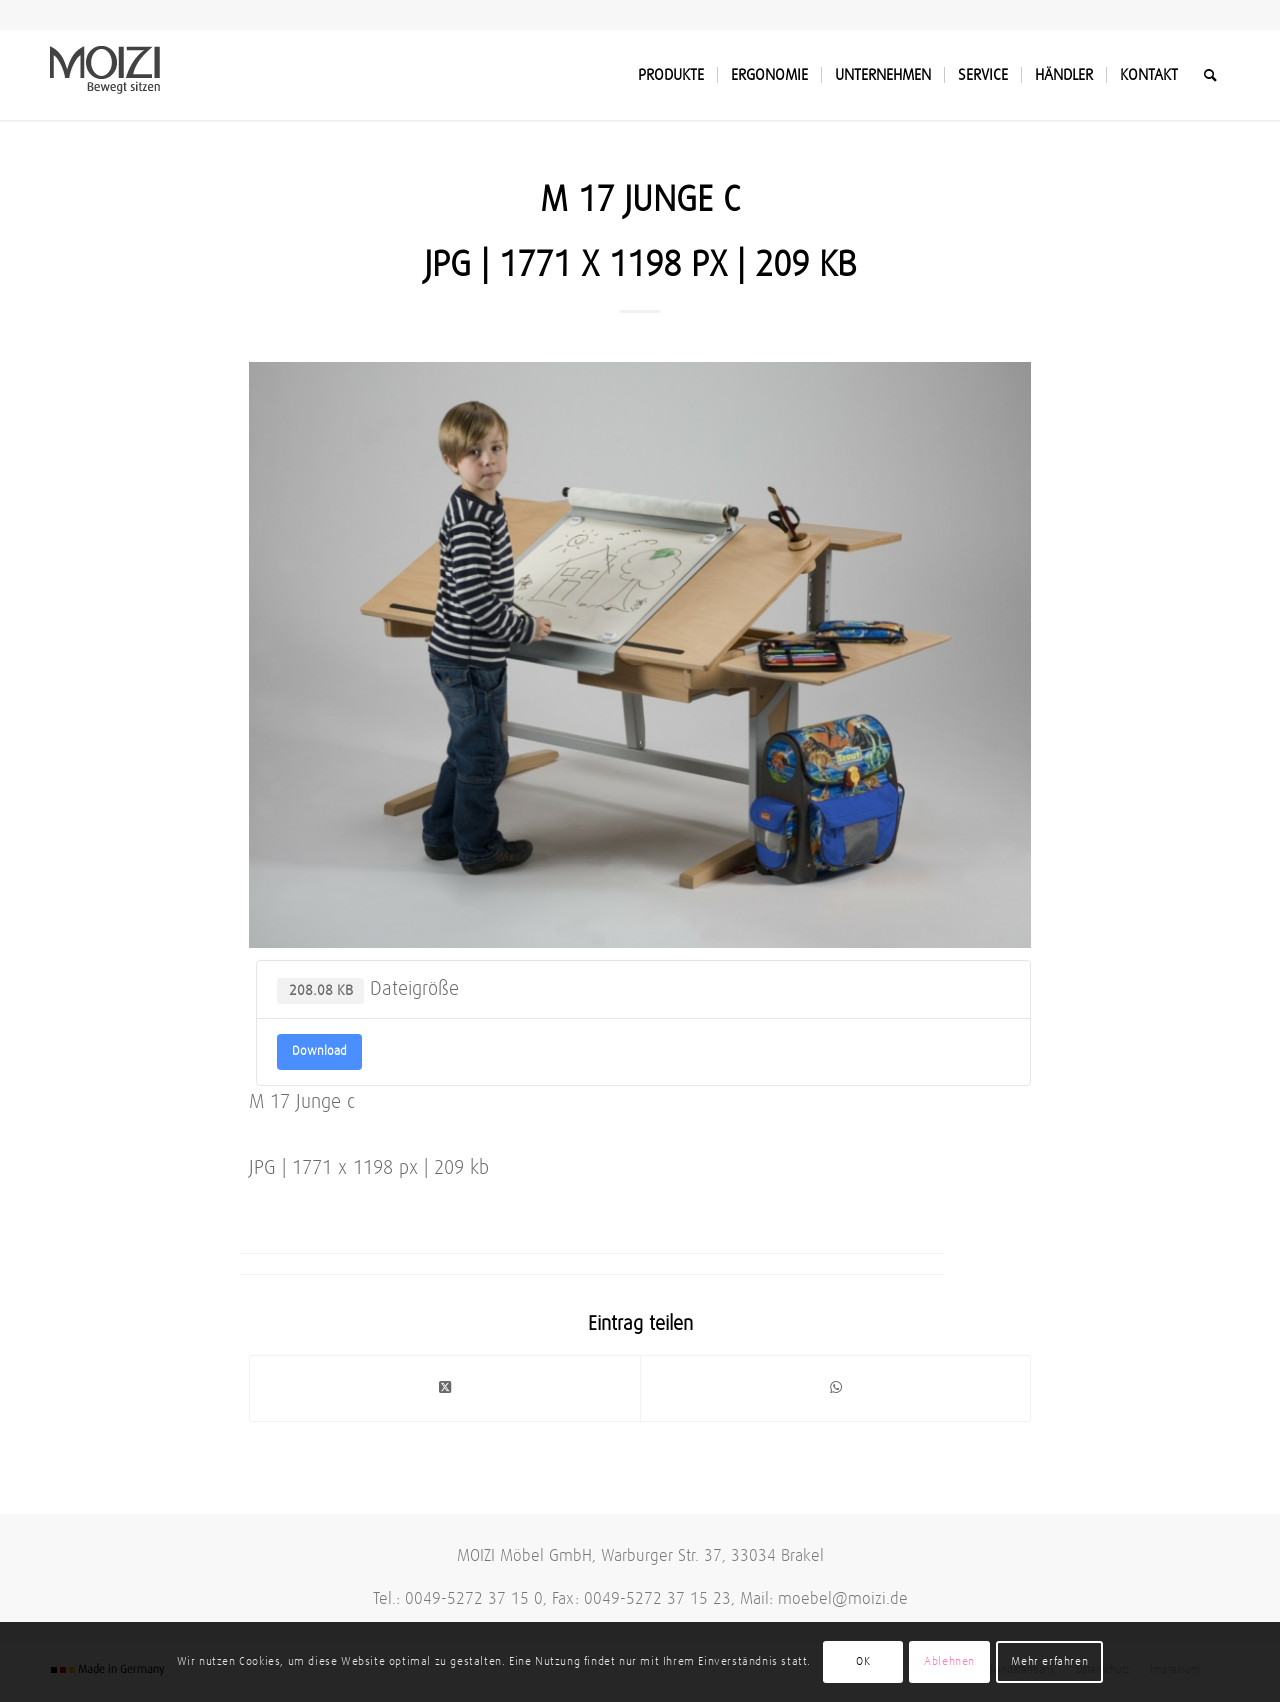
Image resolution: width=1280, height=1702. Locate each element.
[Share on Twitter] (445, 1388)
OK (863, 1662)
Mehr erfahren (1049, 1662)
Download (319, 1051)
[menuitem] (671, 75)
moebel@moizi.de (843, 1599)
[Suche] (1210, 75)
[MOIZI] (105, 75)
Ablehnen (949, 1662)
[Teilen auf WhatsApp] (835, 1388)
